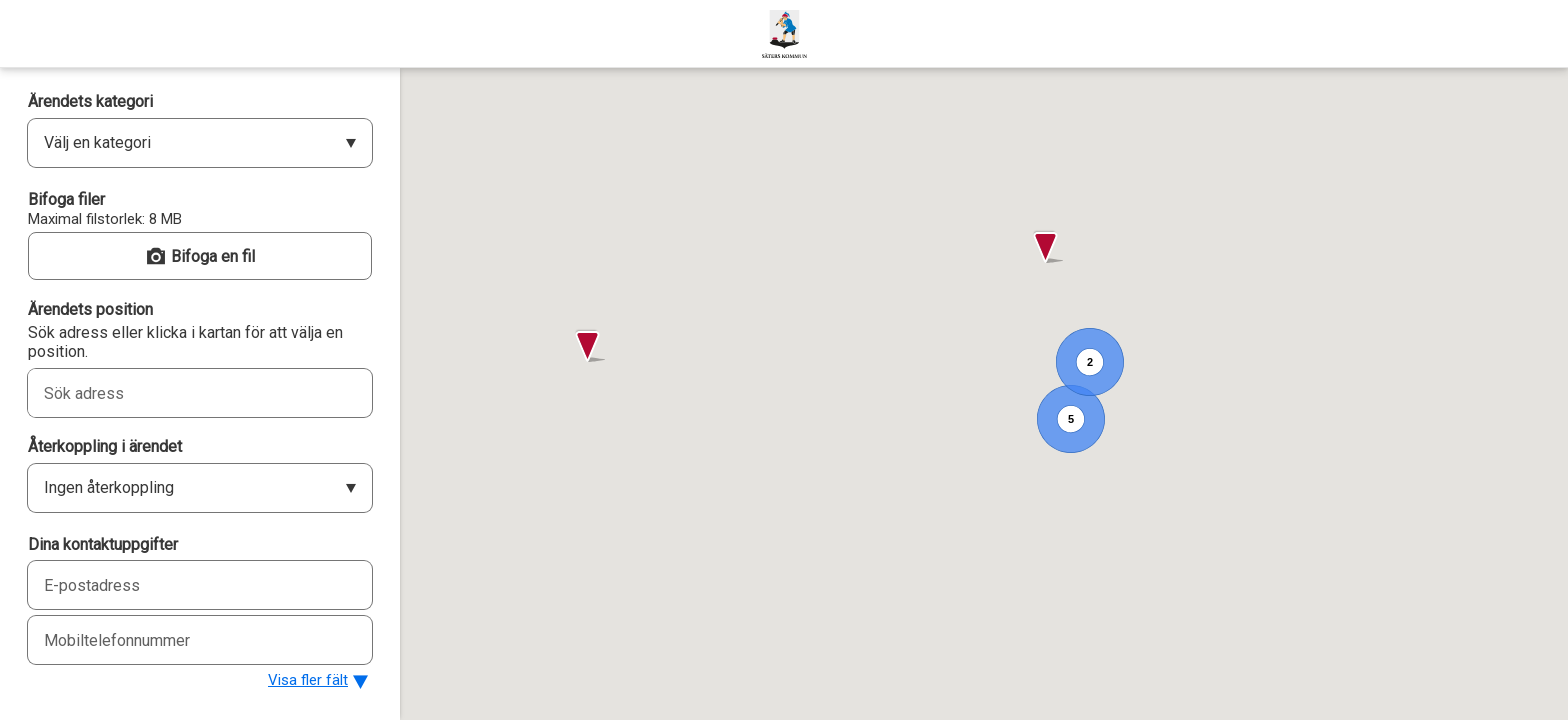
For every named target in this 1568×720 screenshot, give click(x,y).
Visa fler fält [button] (308, 680)
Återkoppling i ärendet (105, 446)
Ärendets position (90, 309)
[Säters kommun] (784, 34)
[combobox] (178, 393)
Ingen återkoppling (109, 487)
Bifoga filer (66, 199)
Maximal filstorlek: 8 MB (105, 219)
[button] (1046, 247)
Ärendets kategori (90, 101)
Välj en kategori (97, 142)
